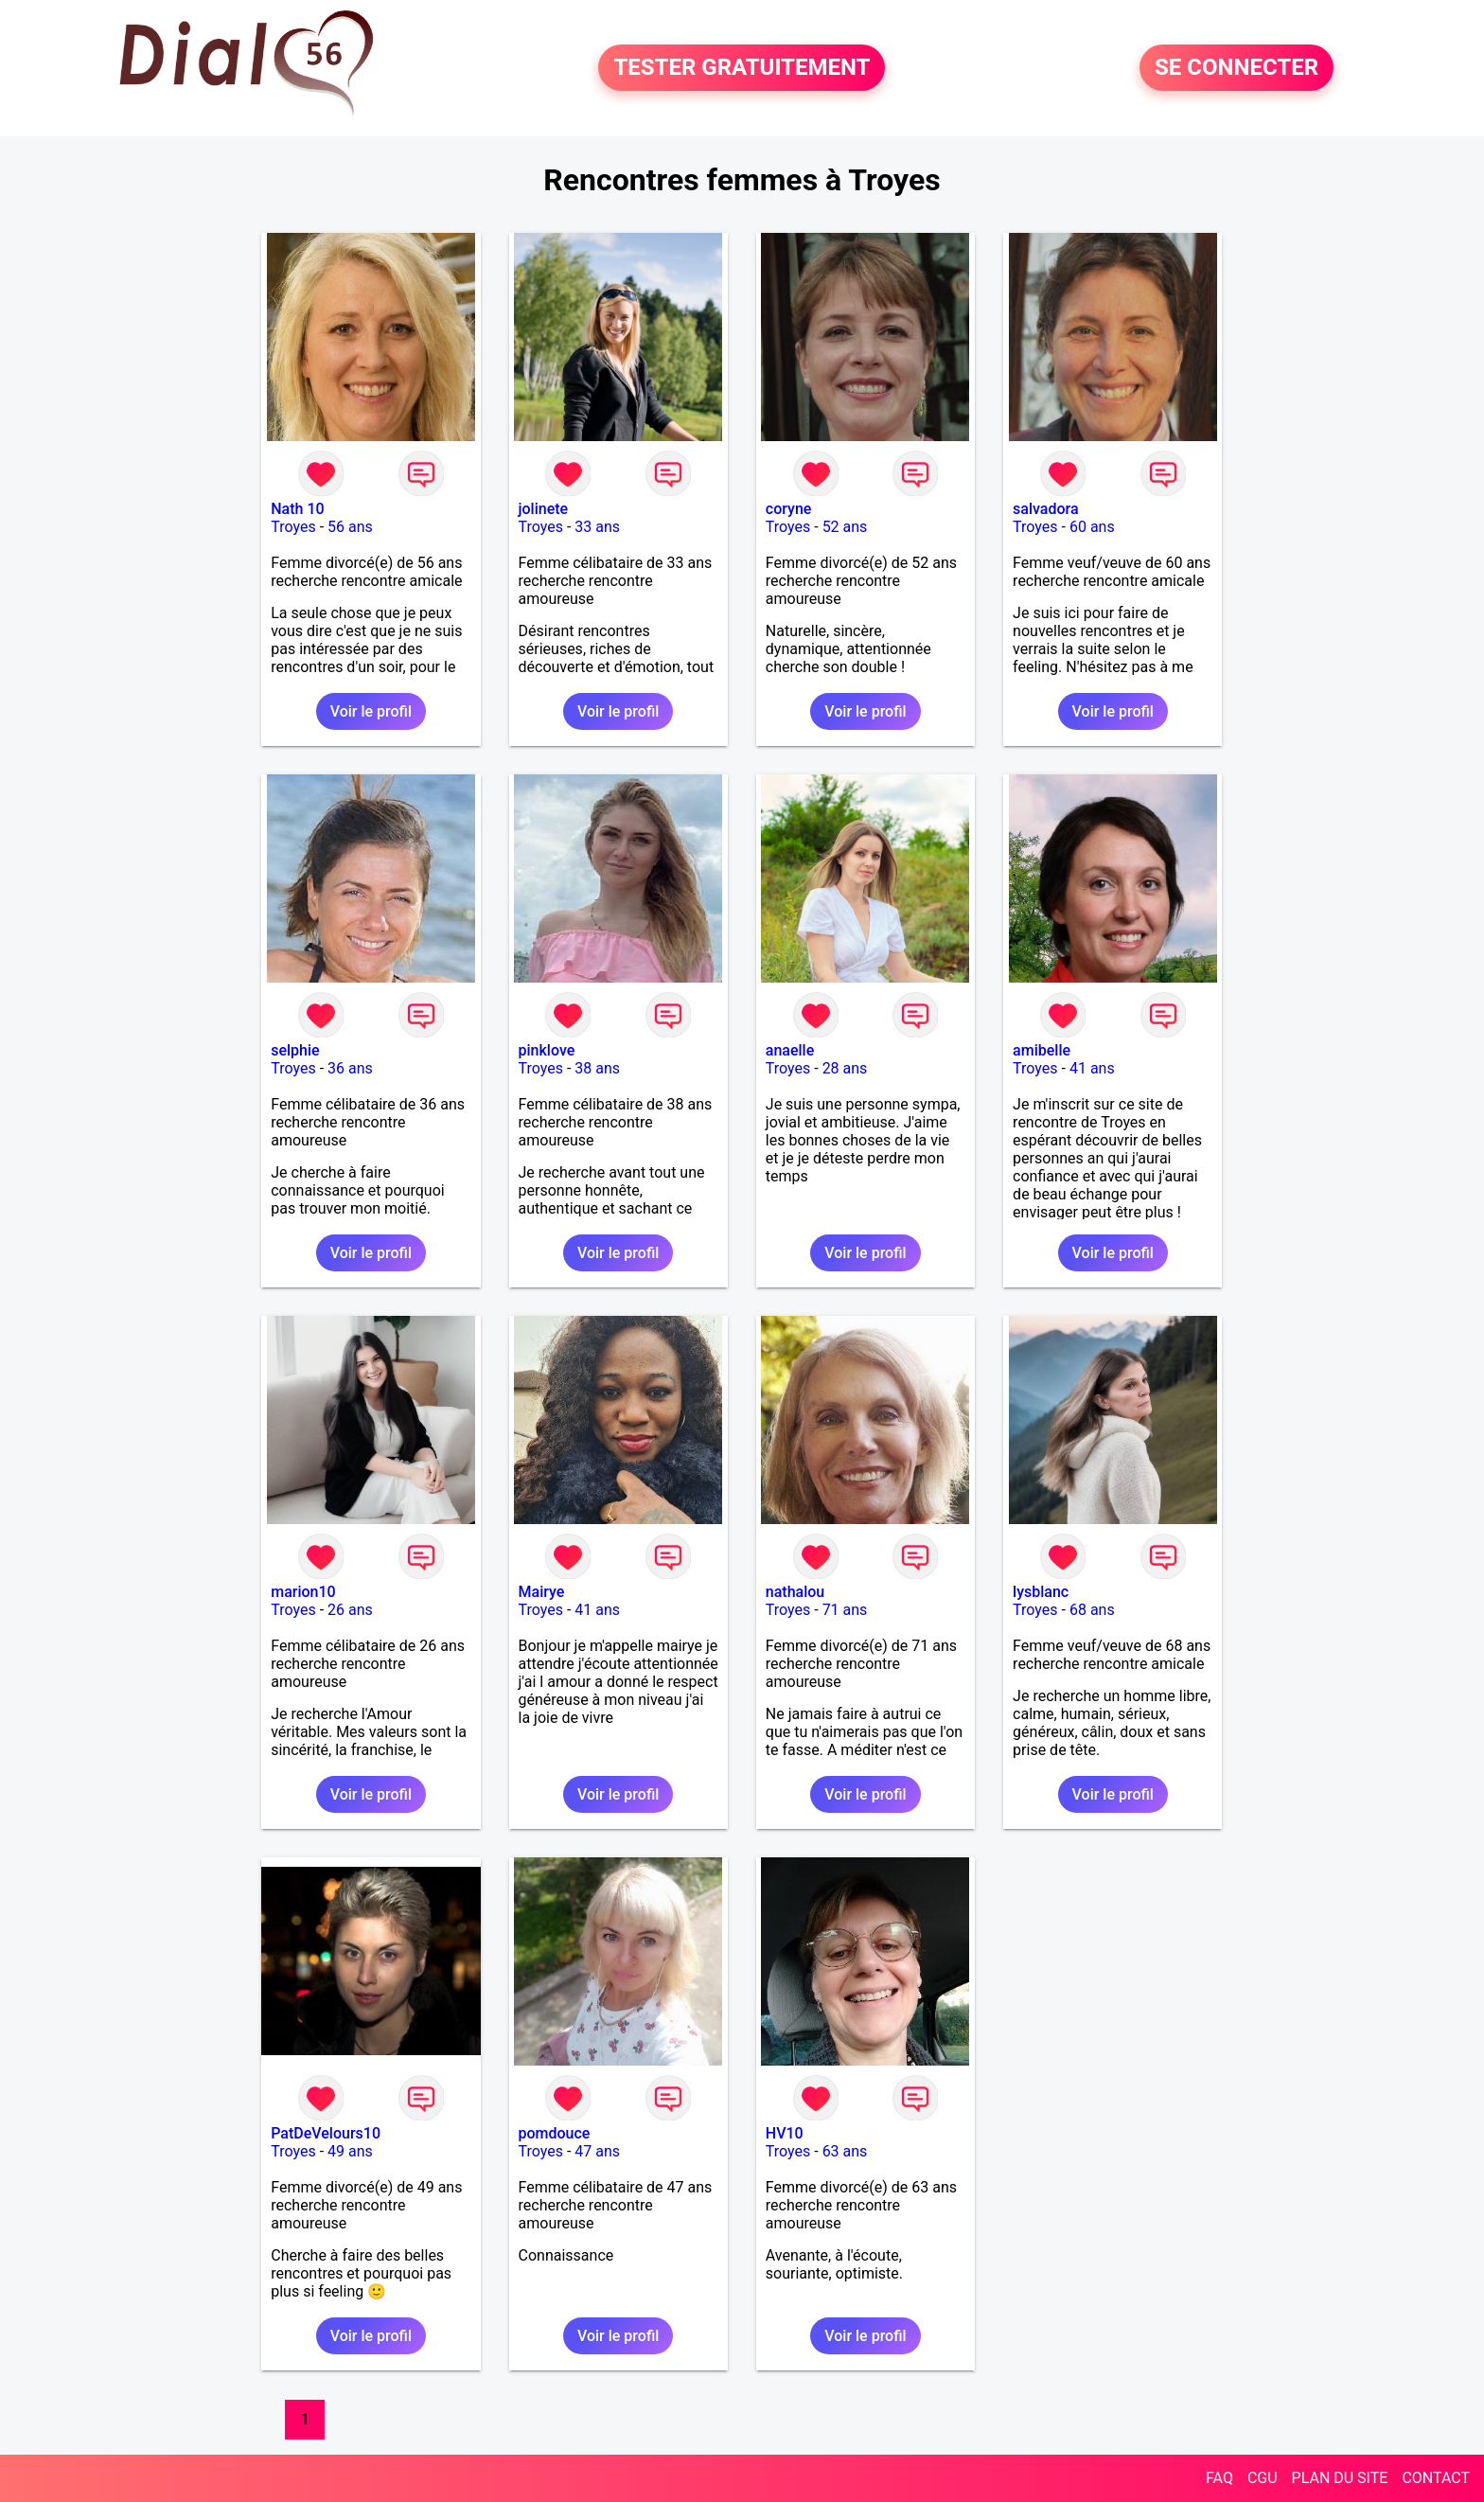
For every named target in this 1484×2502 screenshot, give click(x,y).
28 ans (845, 1068)
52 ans (845, 527)
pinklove (547, 1050)
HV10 (785, 2133)
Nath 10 (297, 509)
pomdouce (555, 2133)
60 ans (1092, 527)
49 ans (350, 2151)
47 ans (597, 2151)
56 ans (350, 527)
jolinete (544, 509)
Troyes (293, 527)
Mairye (542, 1592)
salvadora (1045, 509)
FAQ (1219, 2478)
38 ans (597, 1068)
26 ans (350, 1610)
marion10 (303, 1592)
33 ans (597, 527)
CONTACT (1436, 2478)
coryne (789, 509)
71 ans (845, 1610)
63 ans (845, 2151)
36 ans (350, 1068)
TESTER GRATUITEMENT (741, 68)
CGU (1262, 2478)
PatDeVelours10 (325, 2133)
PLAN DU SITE (1340, 2478)
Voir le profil (371, 711)
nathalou (795, 1592)
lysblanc (1041, 1592)
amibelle (1041, 1050)
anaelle (790, 1050)
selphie (295, 1050)
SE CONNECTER (1236, 68)
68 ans (1092, 1610)
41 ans (1092, 1068)
